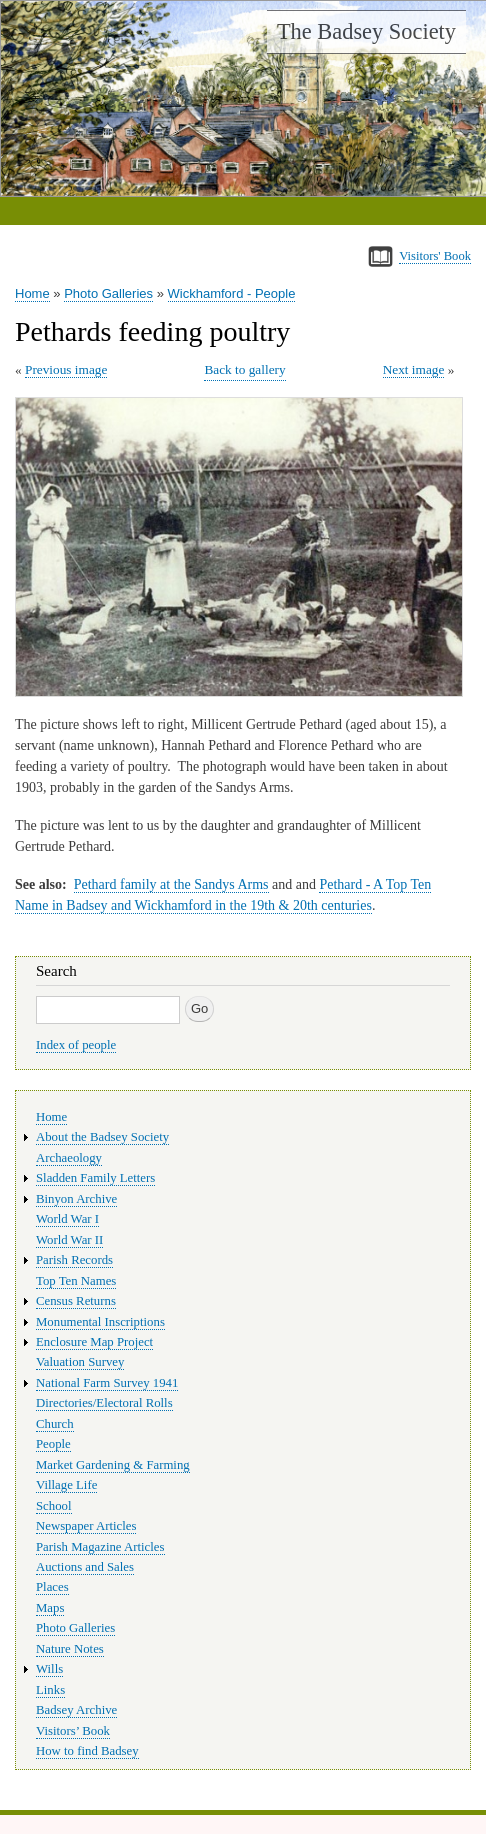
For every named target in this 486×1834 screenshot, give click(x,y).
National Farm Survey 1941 (107, 1383)
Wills (49, 1669)
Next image (414, 369)
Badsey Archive (76, 1710)
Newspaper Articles (86, 1526)
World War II (69, 1240)
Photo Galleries (108, 293)
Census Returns (76, 1301)
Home (32, 293)
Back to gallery (244, 369)
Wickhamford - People (232, 293)
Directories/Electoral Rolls (104, 1403)
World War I (67, 1219)
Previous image (66, 369)
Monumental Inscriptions (100, 1322)
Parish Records (74, 1260)
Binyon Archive (76, 1199)
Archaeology (69, 1158)
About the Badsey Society (102, 1137)
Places (52, 1587)
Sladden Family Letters (95, 1178)
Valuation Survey (80, 1362)
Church (55, 1424)
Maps (50, 1608)
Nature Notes (70, 1649)
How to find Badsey (87, 1751)
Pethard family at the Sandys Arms (171, 884)
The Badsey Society (366, 31)
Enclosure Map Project (94, 1342)
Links (50, 1690)
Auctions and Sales (85, 1567)
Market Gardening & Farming (113, 1465)
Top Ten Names (76, 1281)
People (53, 1444)
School (54, 1506)
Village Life (66, 1485)
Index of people (76, 1045)
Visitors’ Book (73, 1731)
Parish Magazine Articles (100, 1547)
